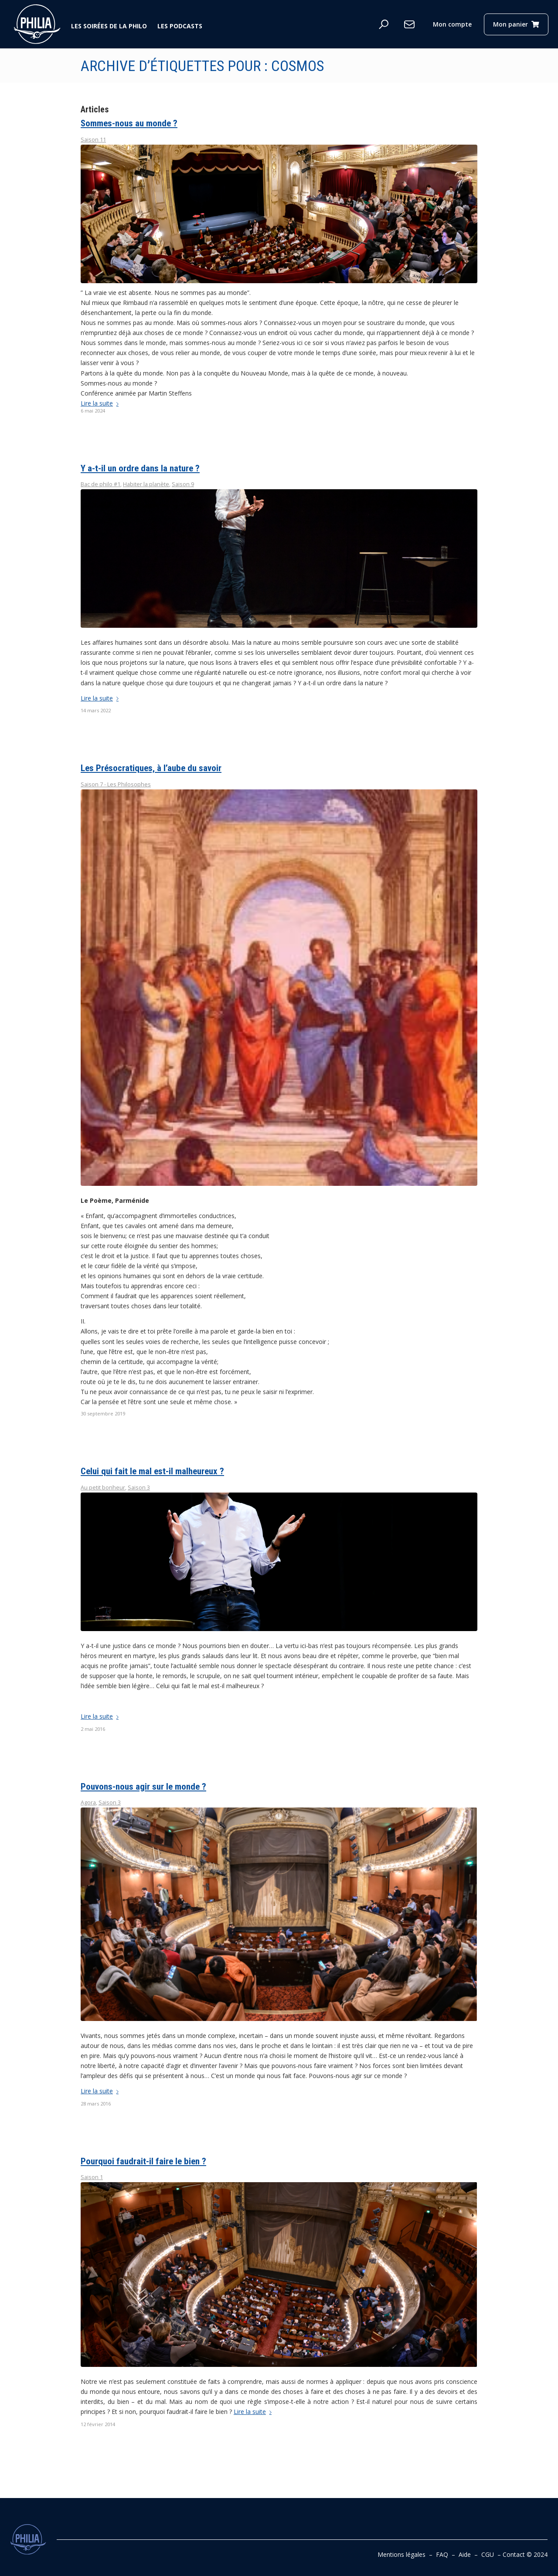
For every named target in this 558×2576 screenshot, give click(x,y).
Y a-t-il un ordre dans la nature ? (140, 468)
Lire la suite (101, 403)
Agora (88, 1802)
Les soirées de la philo (109, 26)
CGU (487, 2554)
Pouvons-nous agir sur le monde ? (143, 1786)
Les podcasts (179, 26)
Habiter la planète (146, 484)
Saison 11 (93, 139)
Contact (514, 2554)
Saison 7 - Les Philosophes (116, 784)
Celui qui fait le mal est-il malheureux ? (152, 1471)
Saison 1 (92, 2177)
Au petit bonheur (103, 1487)
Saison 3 (139, 1487)
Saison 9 (183, 484)
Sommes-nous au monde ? (129, 123)
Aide (465, 2554)
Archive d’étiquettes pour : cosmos (202, 65)
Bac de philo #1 (100, 484)
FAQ (442, 2554)
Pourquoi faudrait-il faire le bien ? (143, 2161)
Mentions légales (401, 2554)
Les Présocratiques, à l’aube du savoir (151, 768)
